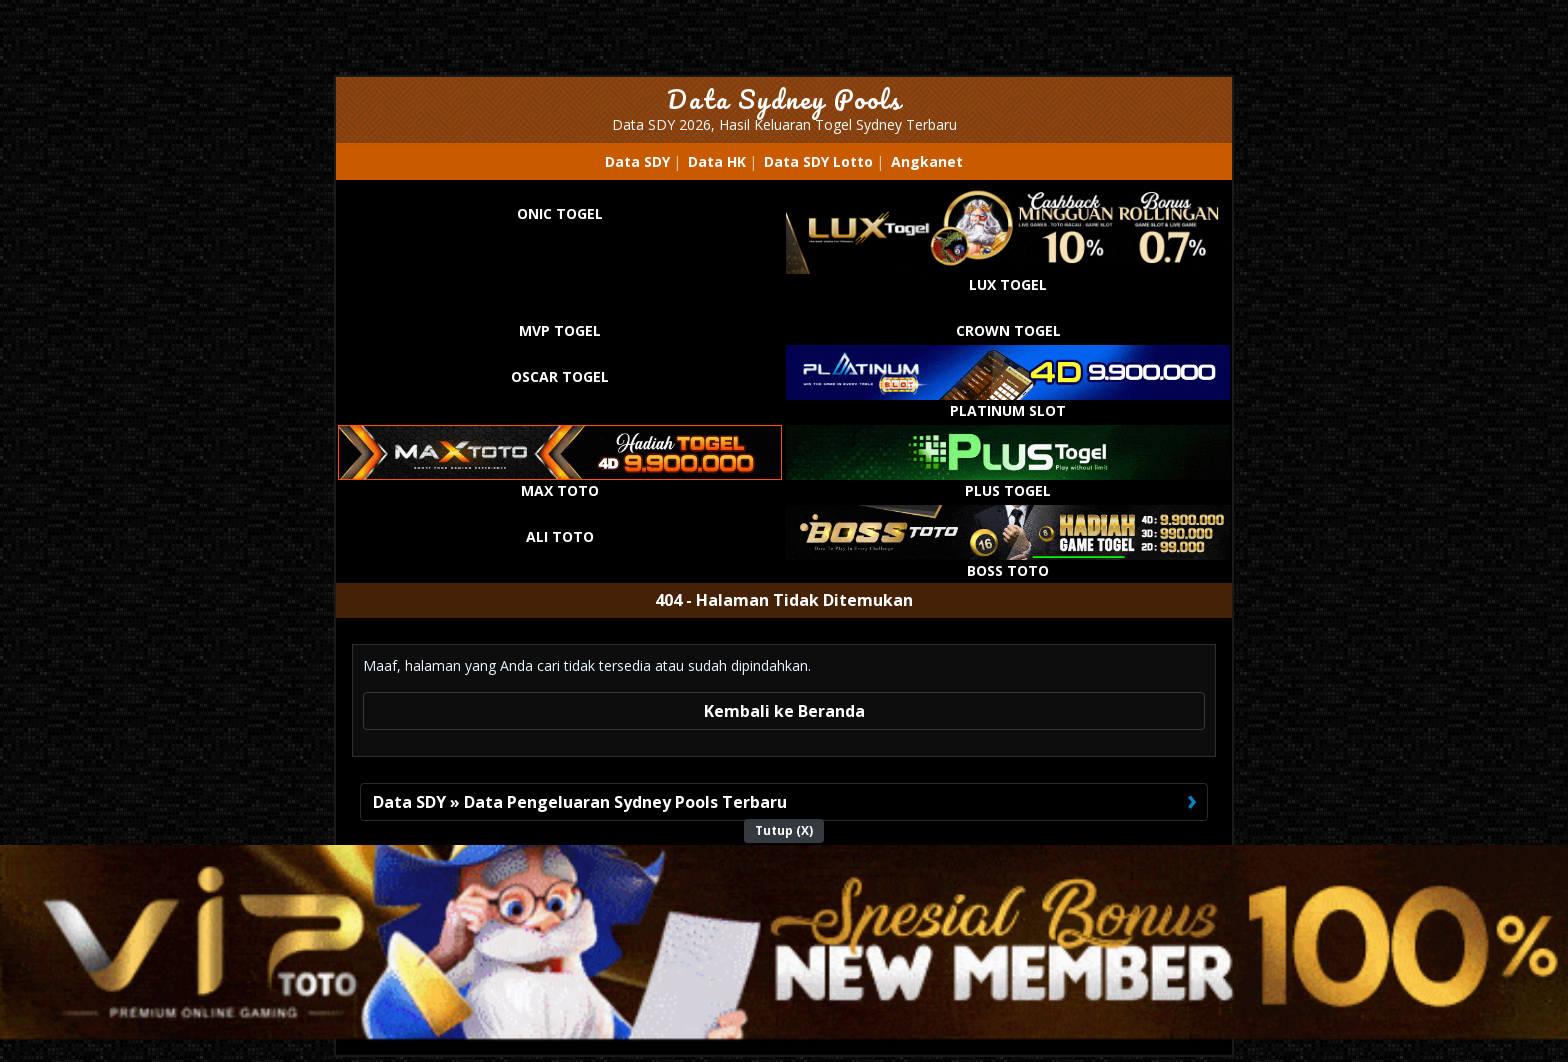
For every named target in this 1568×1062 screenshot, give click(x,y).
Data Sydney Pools (784, 99)
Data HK (717, 161)
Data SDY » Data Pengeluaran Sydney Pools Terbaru (580, 802)
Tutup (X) (784, 830)
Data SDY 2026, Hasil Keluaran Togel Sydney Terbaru (784, 124)
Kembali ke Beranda (784, 711)
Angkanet (927, 161)
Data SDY (637, 161)
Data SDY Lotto (818, 161)
